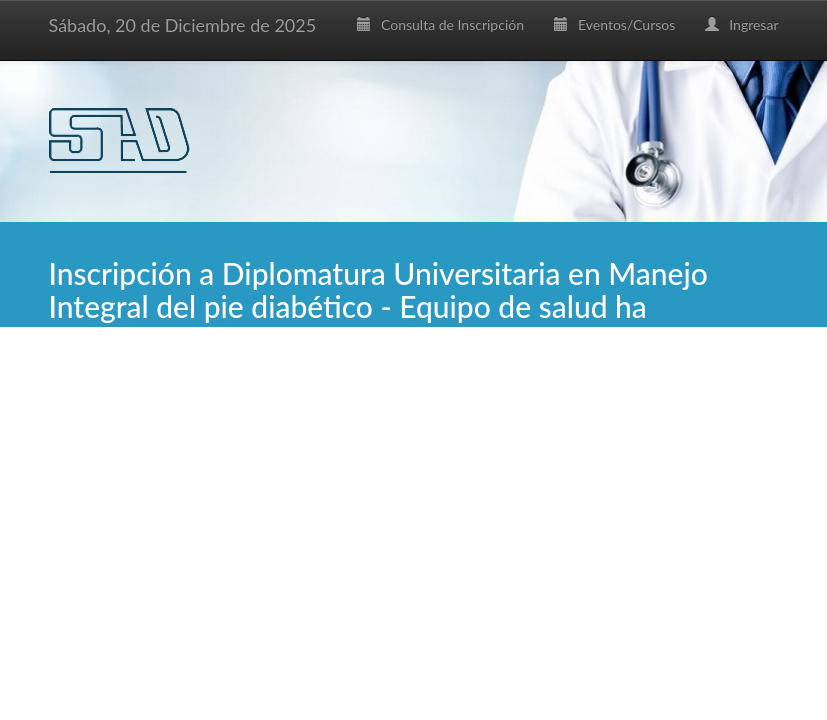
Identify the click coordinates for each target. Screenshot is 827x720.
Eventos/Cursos (614, 24)
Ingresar (741, 24)
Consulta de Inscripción (440, 24)
